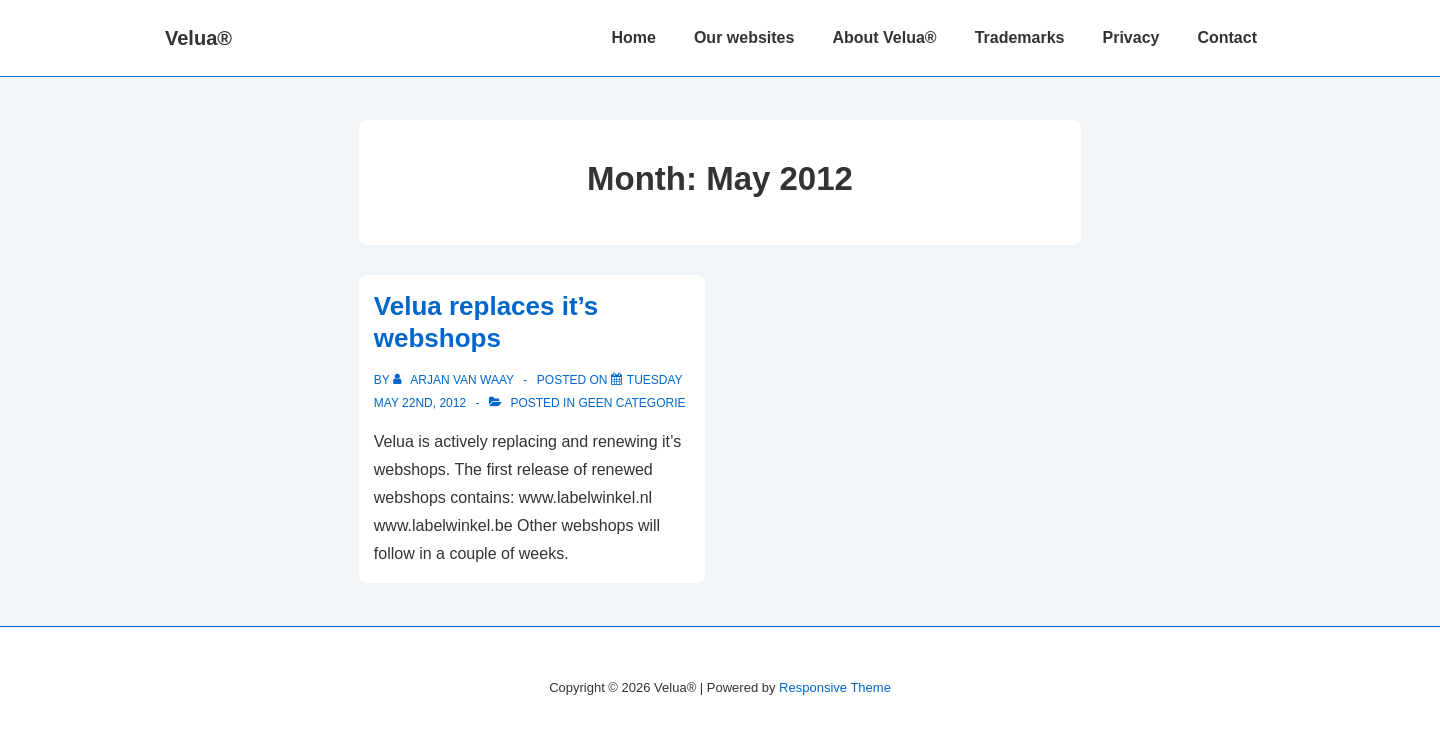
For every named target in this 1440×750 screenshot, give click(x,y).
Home (633, 37)
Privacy (1131, 37)
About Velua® (884, 37)
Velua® (198, 38)
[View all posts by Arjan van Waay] (455, 380)
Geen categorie (631, 403)
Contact (1227, 37)
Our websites (744, 37)
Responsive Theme (835, 687)
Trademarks (1020, 37)
